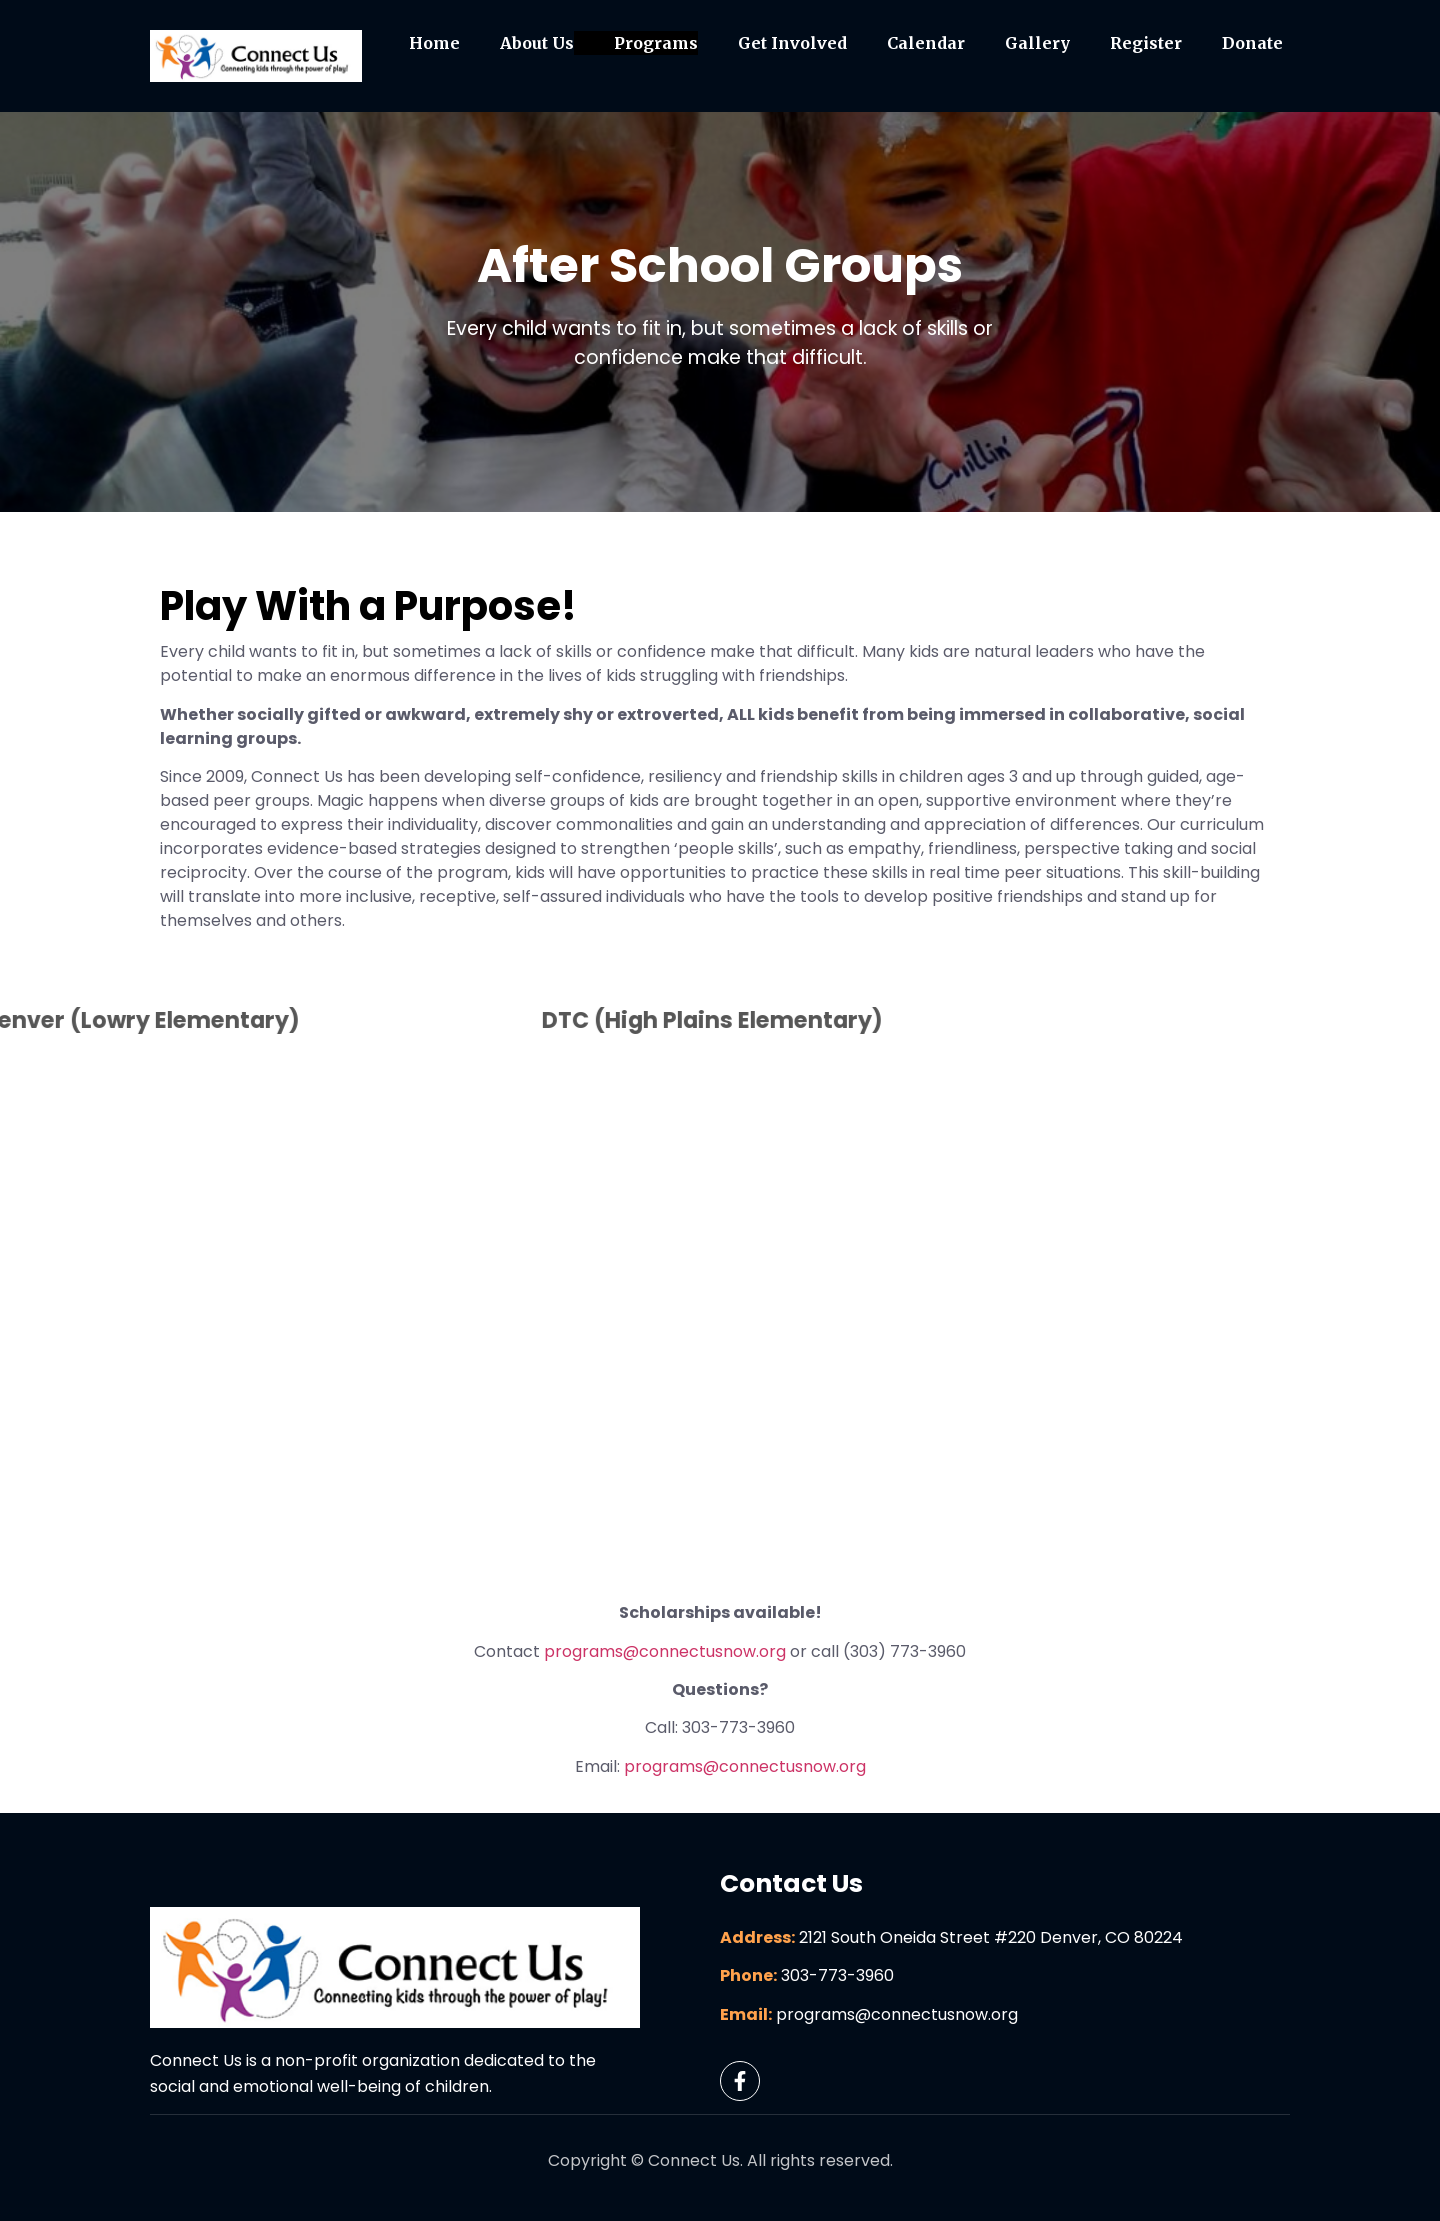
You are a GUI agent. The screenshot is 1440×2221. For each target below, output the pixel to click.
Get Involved (792, 43)
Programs (656, 43)
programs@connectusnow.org (665, 1651)
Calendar (926, 43)
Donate (1252, 43)
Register (1146, 43)
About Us (537, 43)
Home (434, 43)
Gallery (1037, 43)
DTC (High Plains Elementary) (556, 1020)
